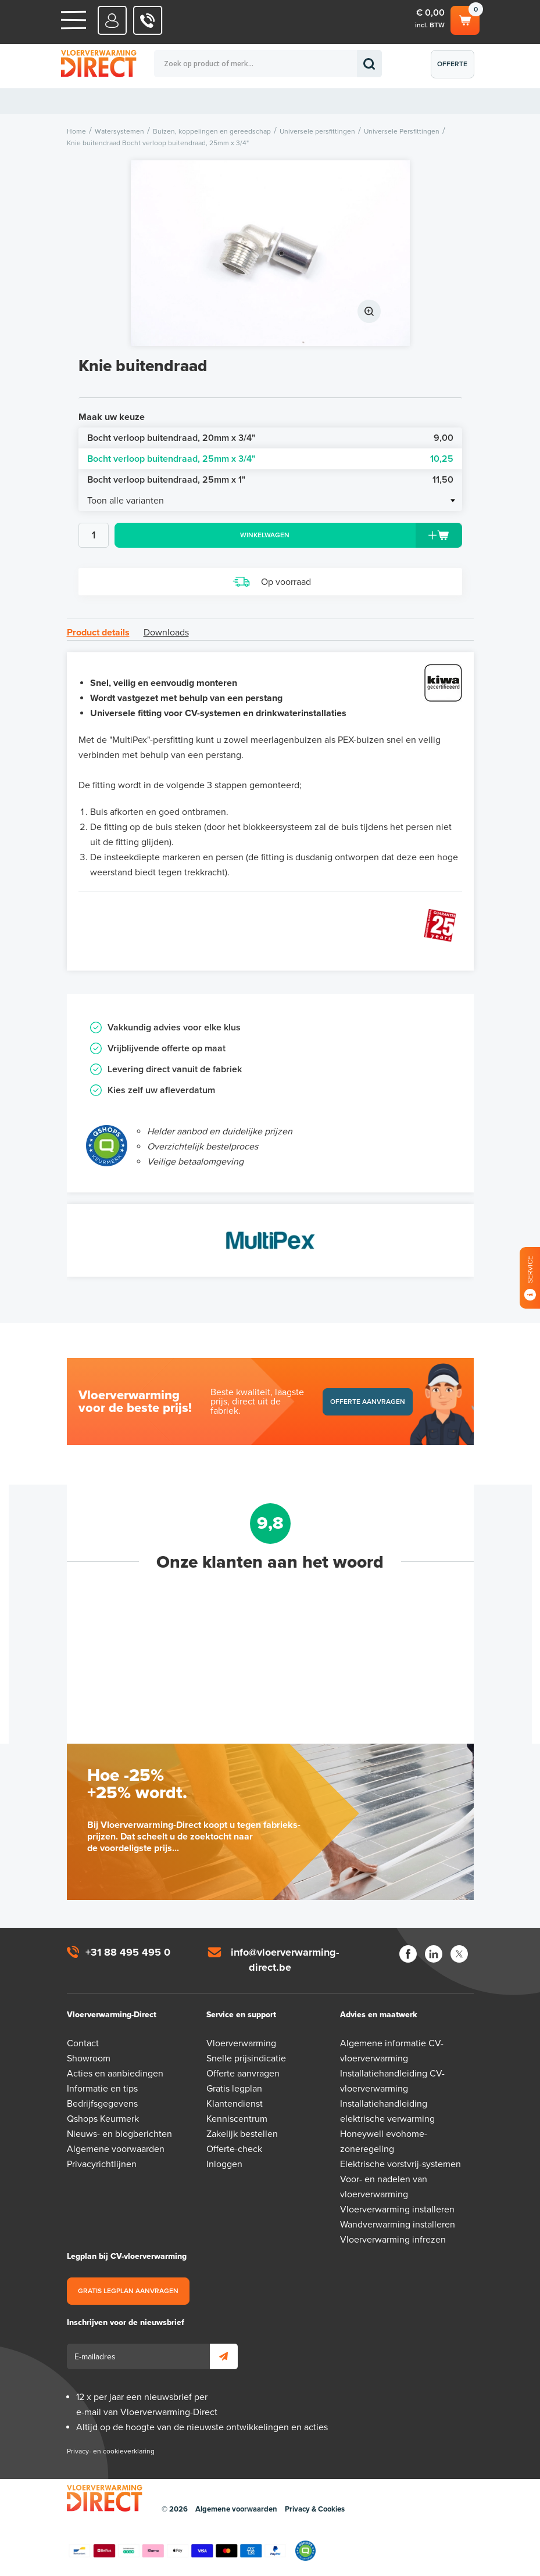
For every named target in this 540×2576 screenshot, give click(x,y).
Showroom (88, 2058)
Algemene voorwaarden (115, 2149)
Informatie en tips (102, 2088)
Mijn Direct (112, 20)
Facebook (408, 1954)
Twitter (459, 1954)
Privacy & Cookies (315, 2509)
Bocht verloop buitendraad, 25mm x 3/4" (270, 458)
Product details (98, 632)
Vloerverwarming (241, 2043)
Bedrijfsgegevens (102, 2104)
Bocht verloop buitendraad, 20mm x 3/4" (270, 437)
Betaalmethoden (177, 2551)
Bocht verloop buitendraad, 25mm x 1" (270, 479)
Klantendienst (234, 2104)
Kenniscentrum (236, 2119)
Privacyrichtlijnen (102, 2164)
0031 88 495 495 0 (148, 20)
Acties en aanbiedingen (115, 2073)
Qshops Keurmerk (103, 2119)
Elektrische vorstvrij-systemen (400, 2164)
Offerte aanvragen (455, 69)
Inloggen (224, 2164)
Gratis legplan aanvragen (128, 2291)
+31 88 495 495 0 (127, 1952)
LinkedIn (433, 1954)
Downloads (166, 632)
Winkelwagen (465, 18)
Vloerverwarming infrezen (393, 2240)
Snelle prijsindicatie (246, 2058)
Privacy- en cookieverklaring (111, 2451)
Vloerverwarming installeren (397, 2209)
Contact (83, 2043)
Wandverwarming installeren (397, 2224)
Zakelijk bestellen (242, 2134)
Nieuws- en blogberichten (119, 2134)
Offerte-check (234, 2149)
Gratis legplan (234, 2088)
